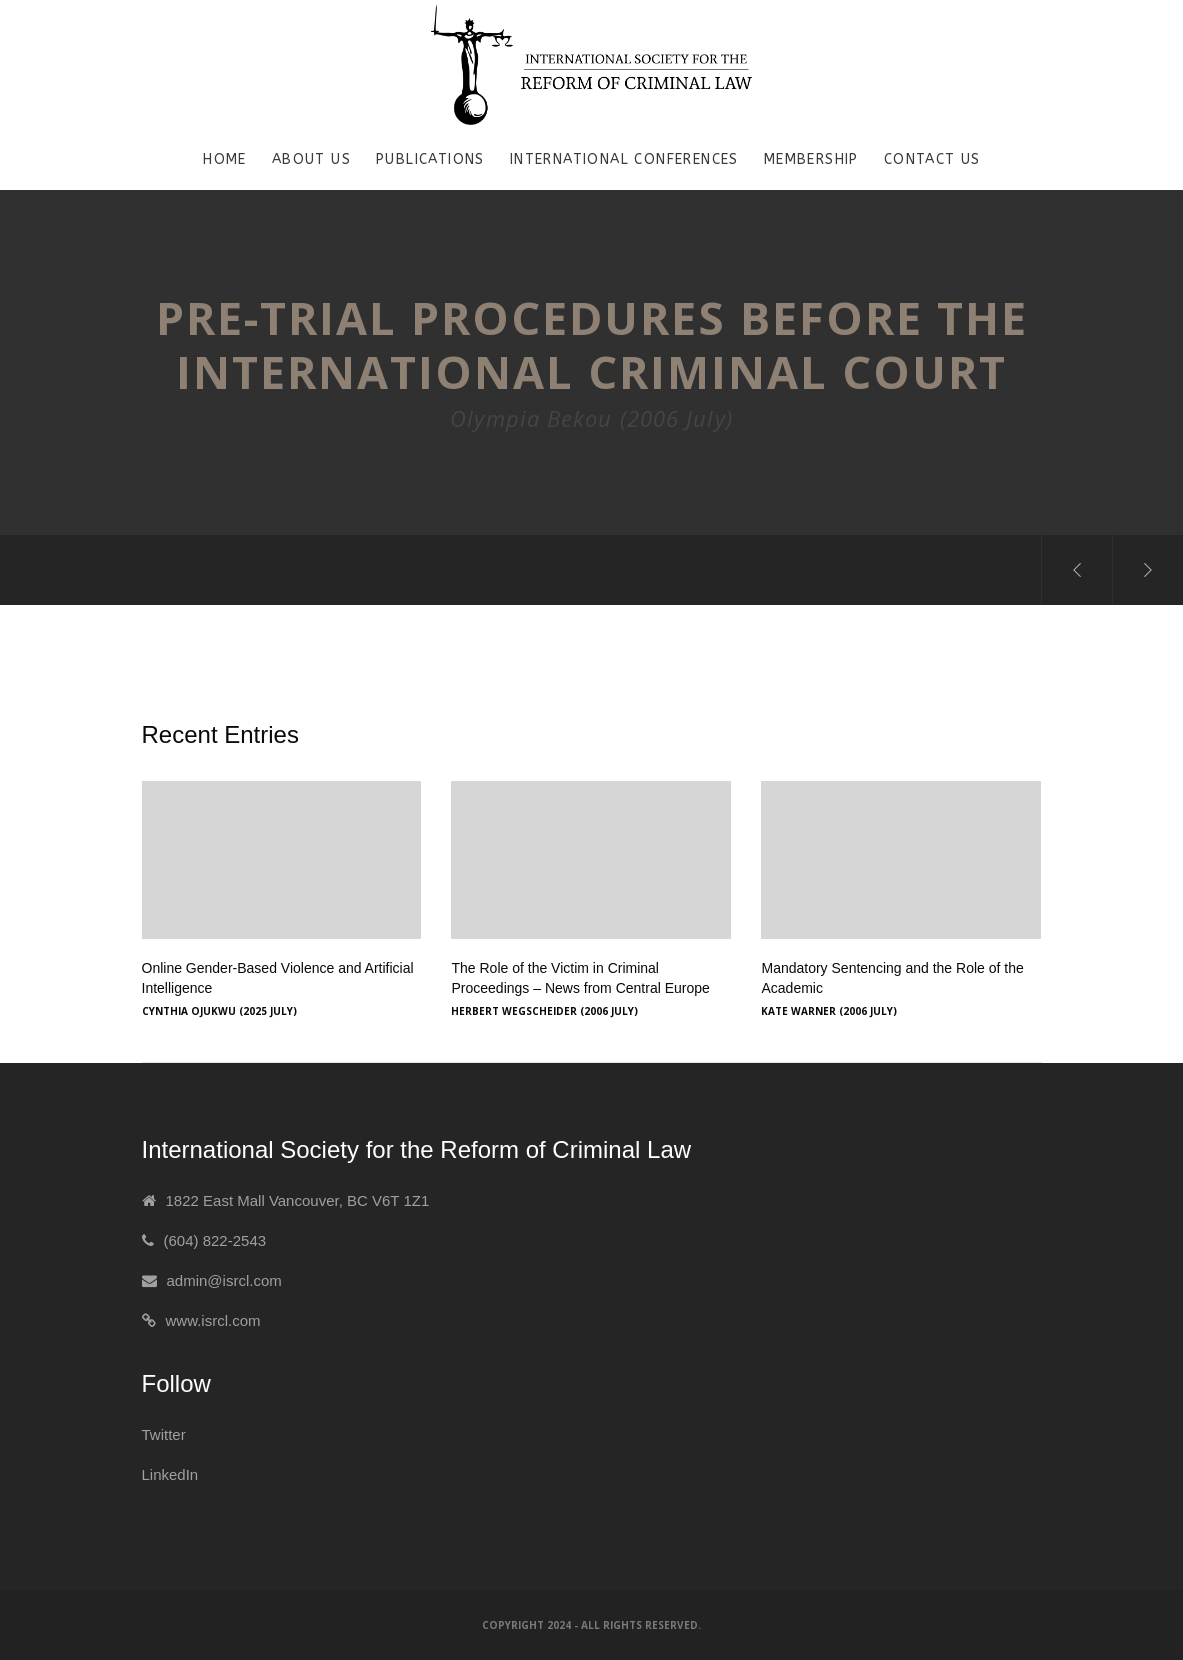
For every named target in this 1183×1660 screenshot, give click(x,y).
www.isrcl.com (213, 1320)
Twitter (164, 1434)
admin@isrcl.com (224, 1280)
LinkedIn (170, 1474)
